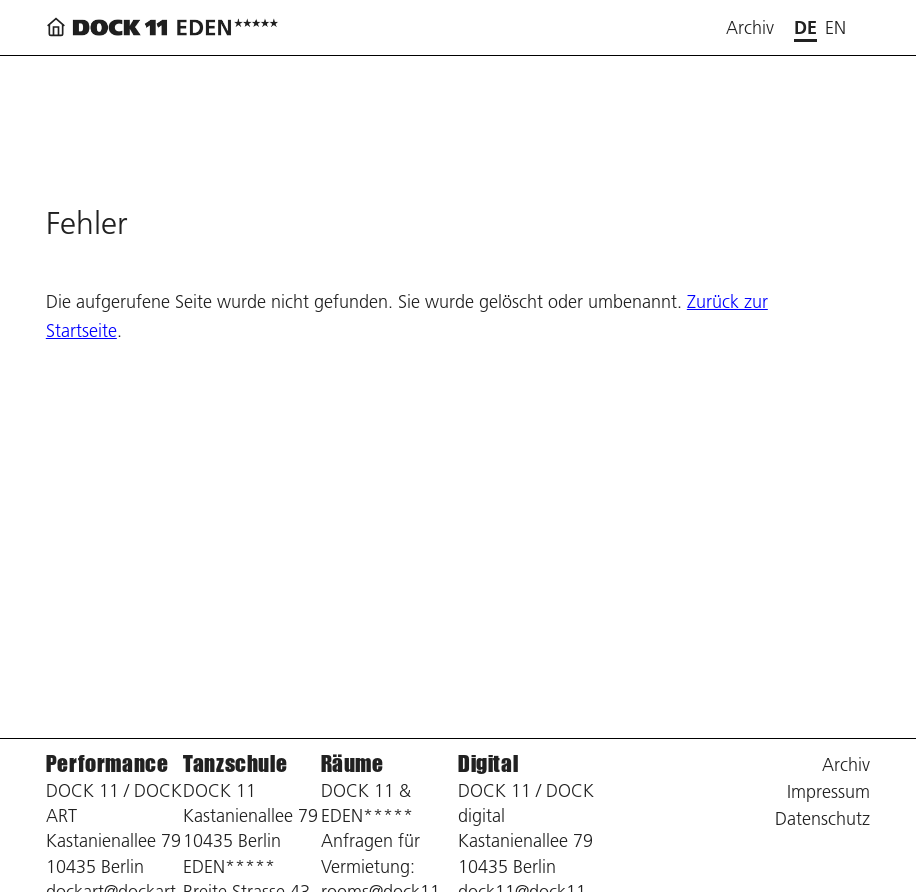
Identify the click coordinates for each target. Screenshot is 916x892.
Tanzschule (235, 763)
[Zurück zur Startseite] (166, 27)
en (835, 27)
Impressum (828, 791)
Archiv (750, 27)
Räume (352, 763)
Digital (488, 763)
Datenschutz (822, 818)
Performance (107, 763)
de (805, 27)
